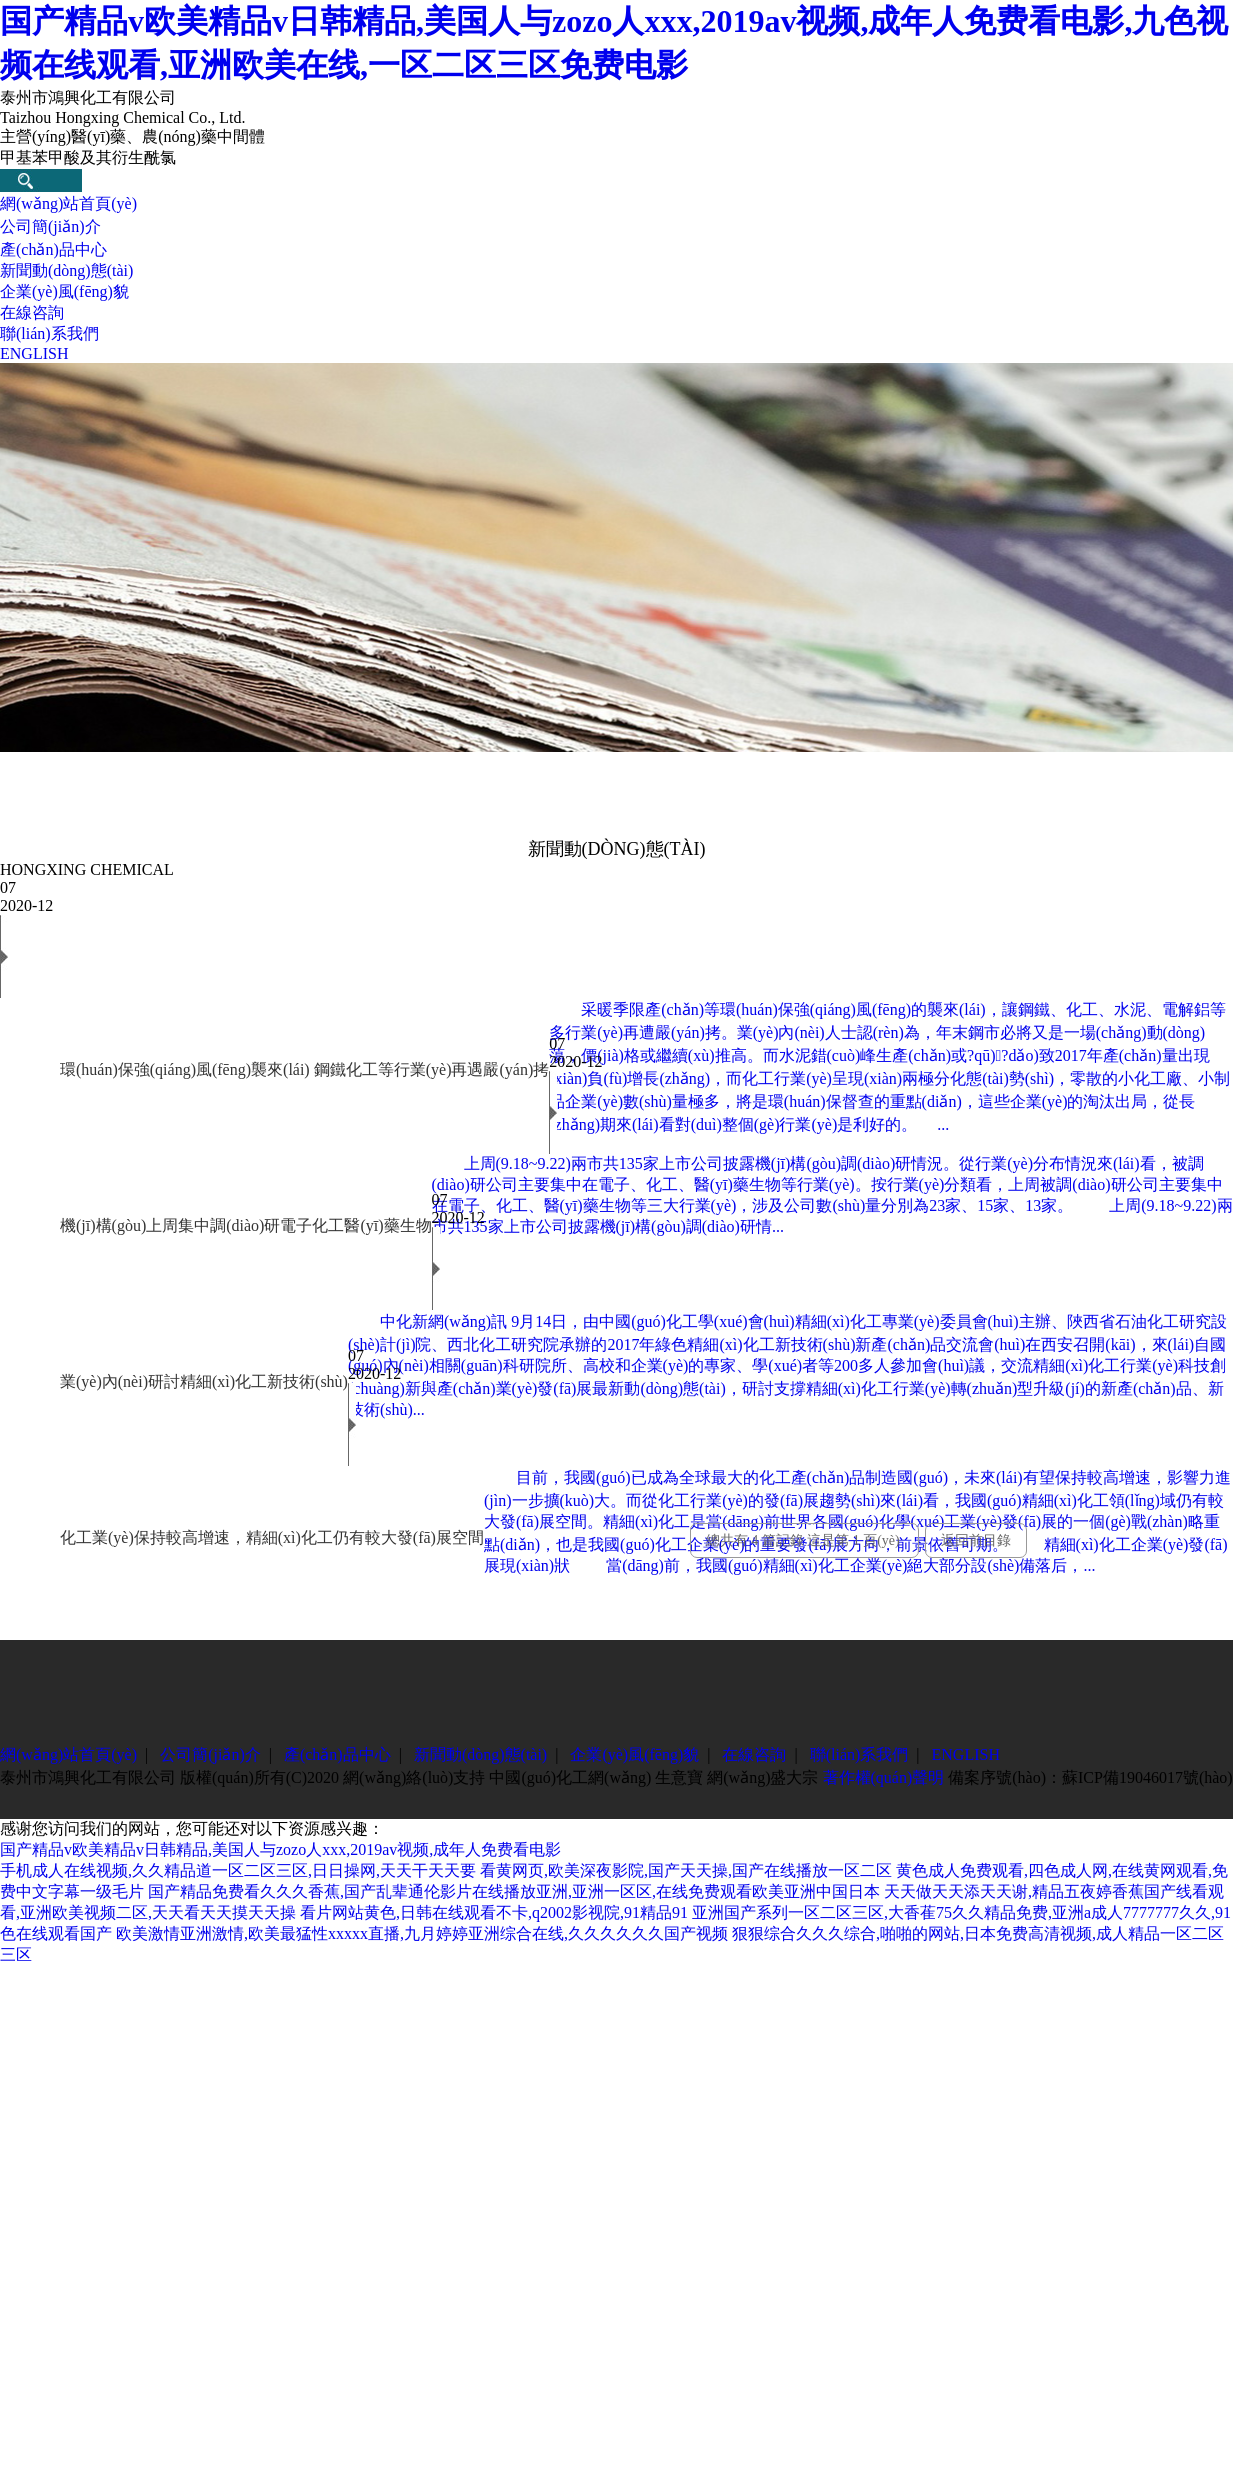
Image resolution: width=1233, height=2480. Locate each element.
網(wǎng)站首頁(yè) (68, 203)
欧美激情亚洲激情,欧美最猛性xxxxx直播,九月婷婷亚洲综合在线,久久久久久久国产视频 (422, 1933)
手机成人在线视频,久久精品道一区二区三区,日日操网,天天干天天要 (238, 1870)
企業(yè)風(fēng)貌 (64, 291)
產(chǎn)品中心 (53, 249)
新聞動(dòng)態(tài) (66, 270)
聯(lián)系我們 (49, 333)
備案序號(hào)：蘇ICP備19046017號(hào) (1090, 1777)
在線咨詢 (32, 312)
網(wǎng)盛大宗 (762, 1777)
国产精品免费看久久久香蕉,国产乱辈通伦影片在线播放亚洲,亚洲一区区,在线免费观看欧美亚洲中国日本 (514, 1891)
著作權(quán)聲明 (884, 1777)
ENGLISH (34, 353)
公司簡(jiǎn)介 (50, 226)
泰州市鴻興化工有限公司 (88, 1777)
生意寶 (679, 1777)
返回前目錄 (976, 1540)
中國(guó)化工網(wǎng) (570, 1777)
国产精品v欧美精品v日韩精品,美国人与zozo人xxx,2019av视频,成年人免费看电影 (280, 1849)
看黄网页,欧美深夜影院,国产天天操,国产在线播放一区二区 (686, 1870)
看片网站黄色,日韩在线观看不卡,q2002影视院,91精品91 (494, 1912)
